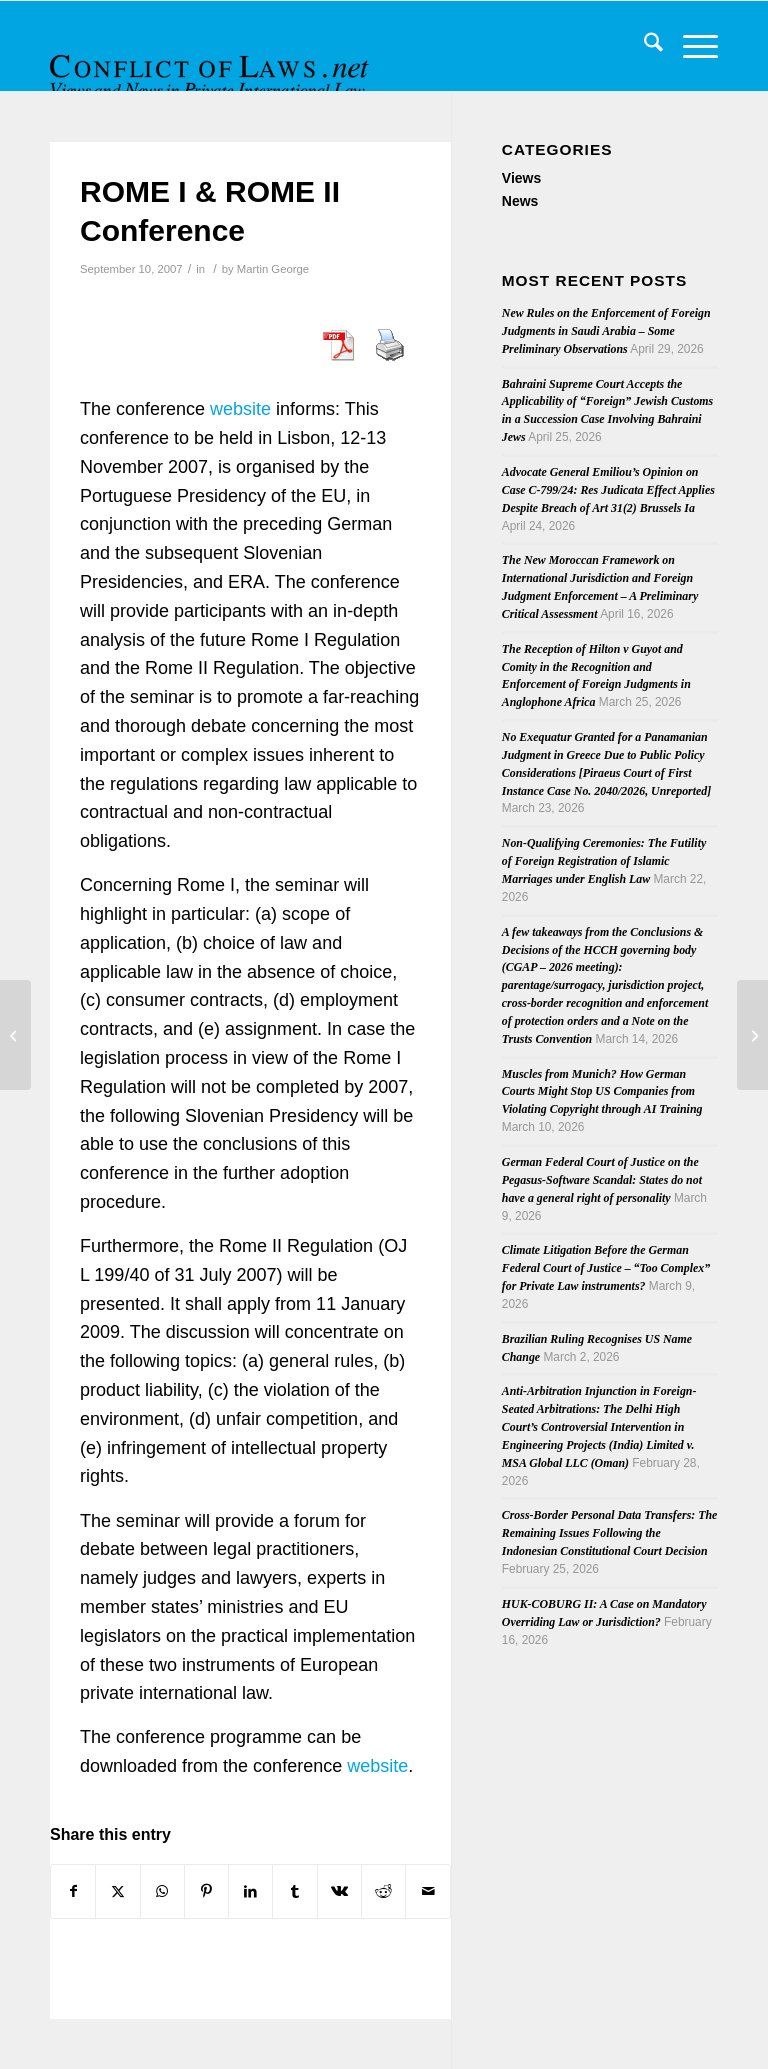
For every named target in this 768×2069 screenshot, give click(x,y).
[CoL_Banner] (212, 63)
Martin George (273, 269)
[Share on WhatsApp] (162, 1891)
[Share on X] (117, 1891)
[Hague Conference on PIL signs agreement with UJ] (752, 1035)
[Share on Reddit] (383, 1891)
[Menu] (690, 46)
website (240, 409)
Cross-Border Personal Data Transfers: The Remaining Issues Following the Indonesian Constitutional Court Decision (610, 1533)
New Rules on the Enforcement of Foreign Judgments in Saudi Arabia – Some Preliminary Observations (606, 331)
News (520, 201)
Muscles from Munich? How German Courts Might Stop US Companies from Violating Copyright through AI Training (602, 1092)
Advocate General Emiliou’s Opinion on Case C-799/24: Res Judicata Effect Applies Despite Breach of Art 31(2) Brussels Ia (608, 490)
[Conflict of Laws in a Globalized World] (15, 1035)
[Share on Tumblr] (294, 1891)
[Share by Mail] (427, 1891)
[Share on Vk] (339, 1891)
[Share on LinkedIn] (250, 1891)
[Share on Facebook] (73, 1891)
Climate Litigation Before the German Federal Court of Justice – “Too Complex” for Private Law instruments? (606, 1268)
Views (521, 178)
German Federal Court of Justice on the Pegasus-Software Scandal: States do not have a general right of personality (602, 1180)
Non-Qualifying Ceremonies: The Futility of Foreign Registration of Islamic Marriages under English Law (604, 861)
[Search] (643, 46)
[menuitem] (643, 46)
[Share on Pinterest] (206, 1891)
